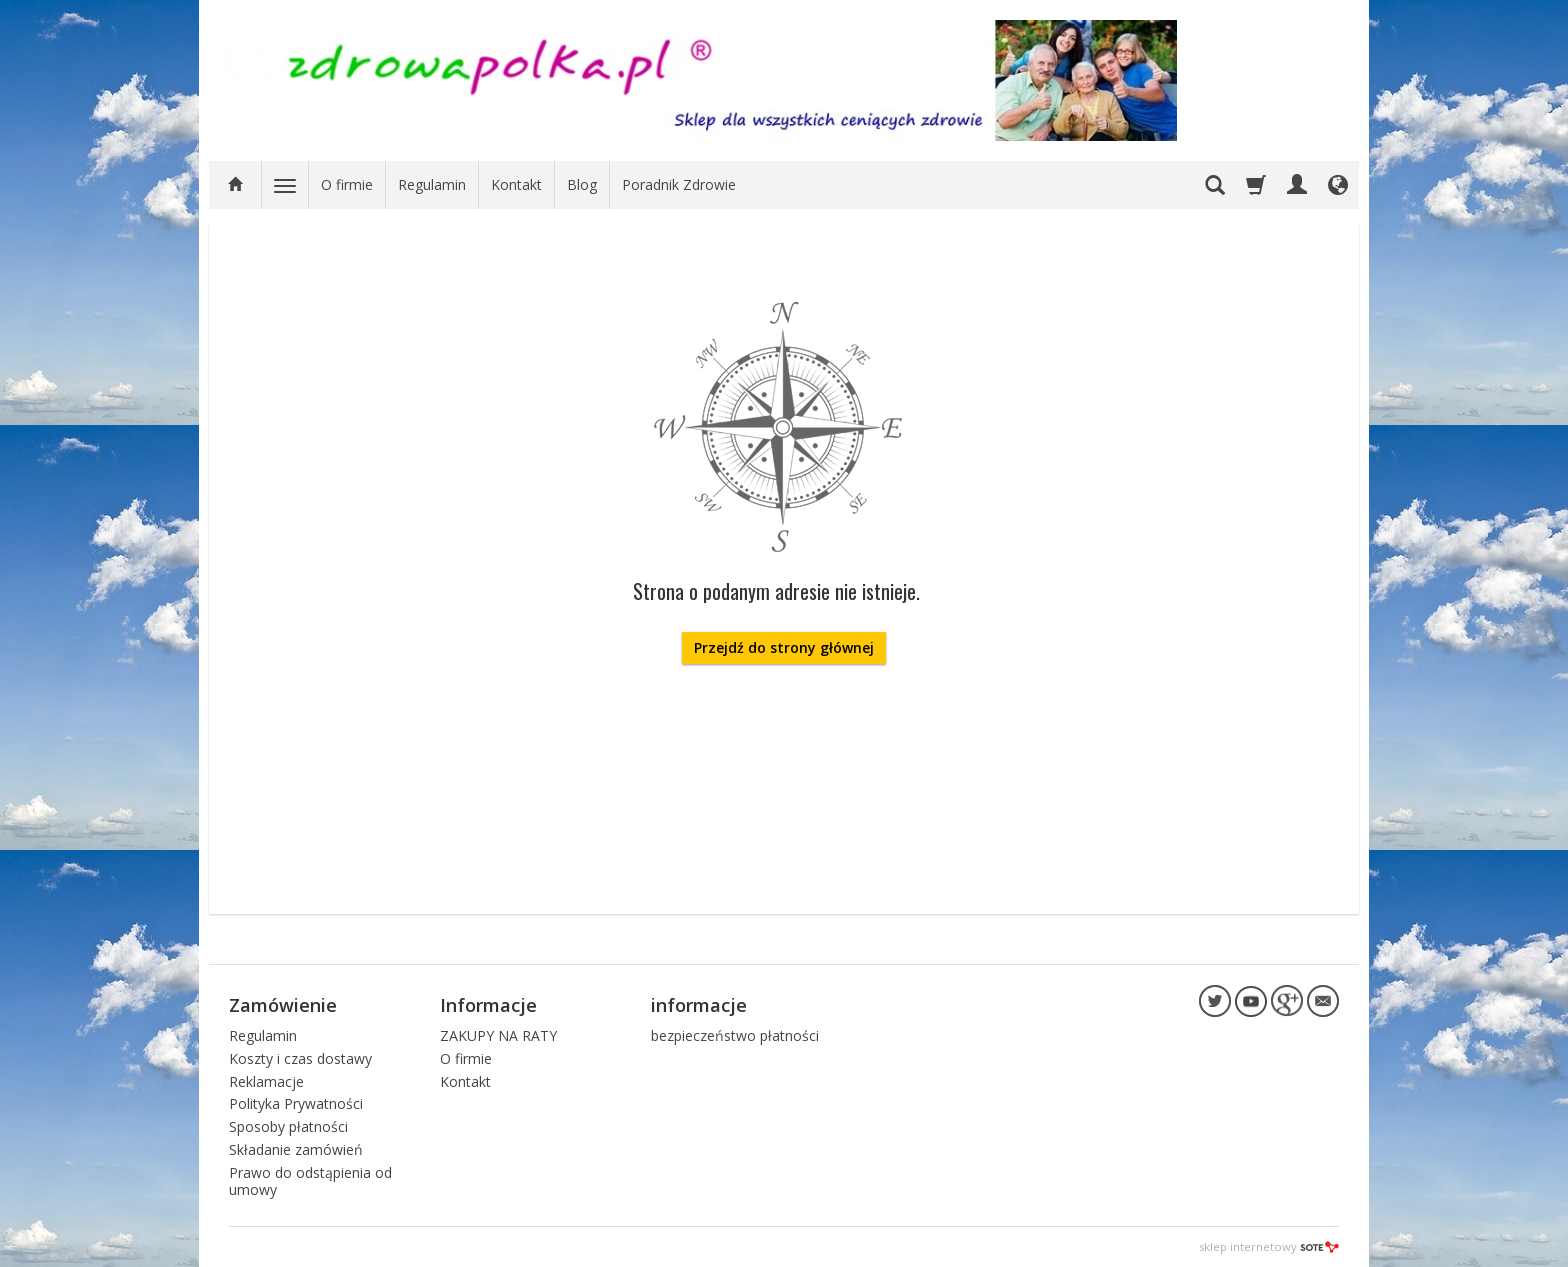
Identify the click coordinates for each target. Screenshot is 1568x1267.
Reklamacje (266, 1081)
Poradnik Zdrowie (679, 184)
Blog (582, 184)
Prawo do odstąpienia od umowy (310, 1181)
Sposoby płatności (288, 1126)
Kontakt (516, 184)
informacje (699, 1005)
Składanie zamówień (296, 1149)
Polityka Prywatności (296, 1103)
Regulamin (432, 184)
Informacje (488, 1005)
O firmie (347, 184)
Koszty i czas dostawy (300, 1058)
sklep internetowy (1269, 1246)
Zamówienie (283, 1005)
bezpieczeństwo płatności (735, 1035)
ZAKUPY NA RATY (498, 1035)
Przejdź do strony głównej (784, 647)
